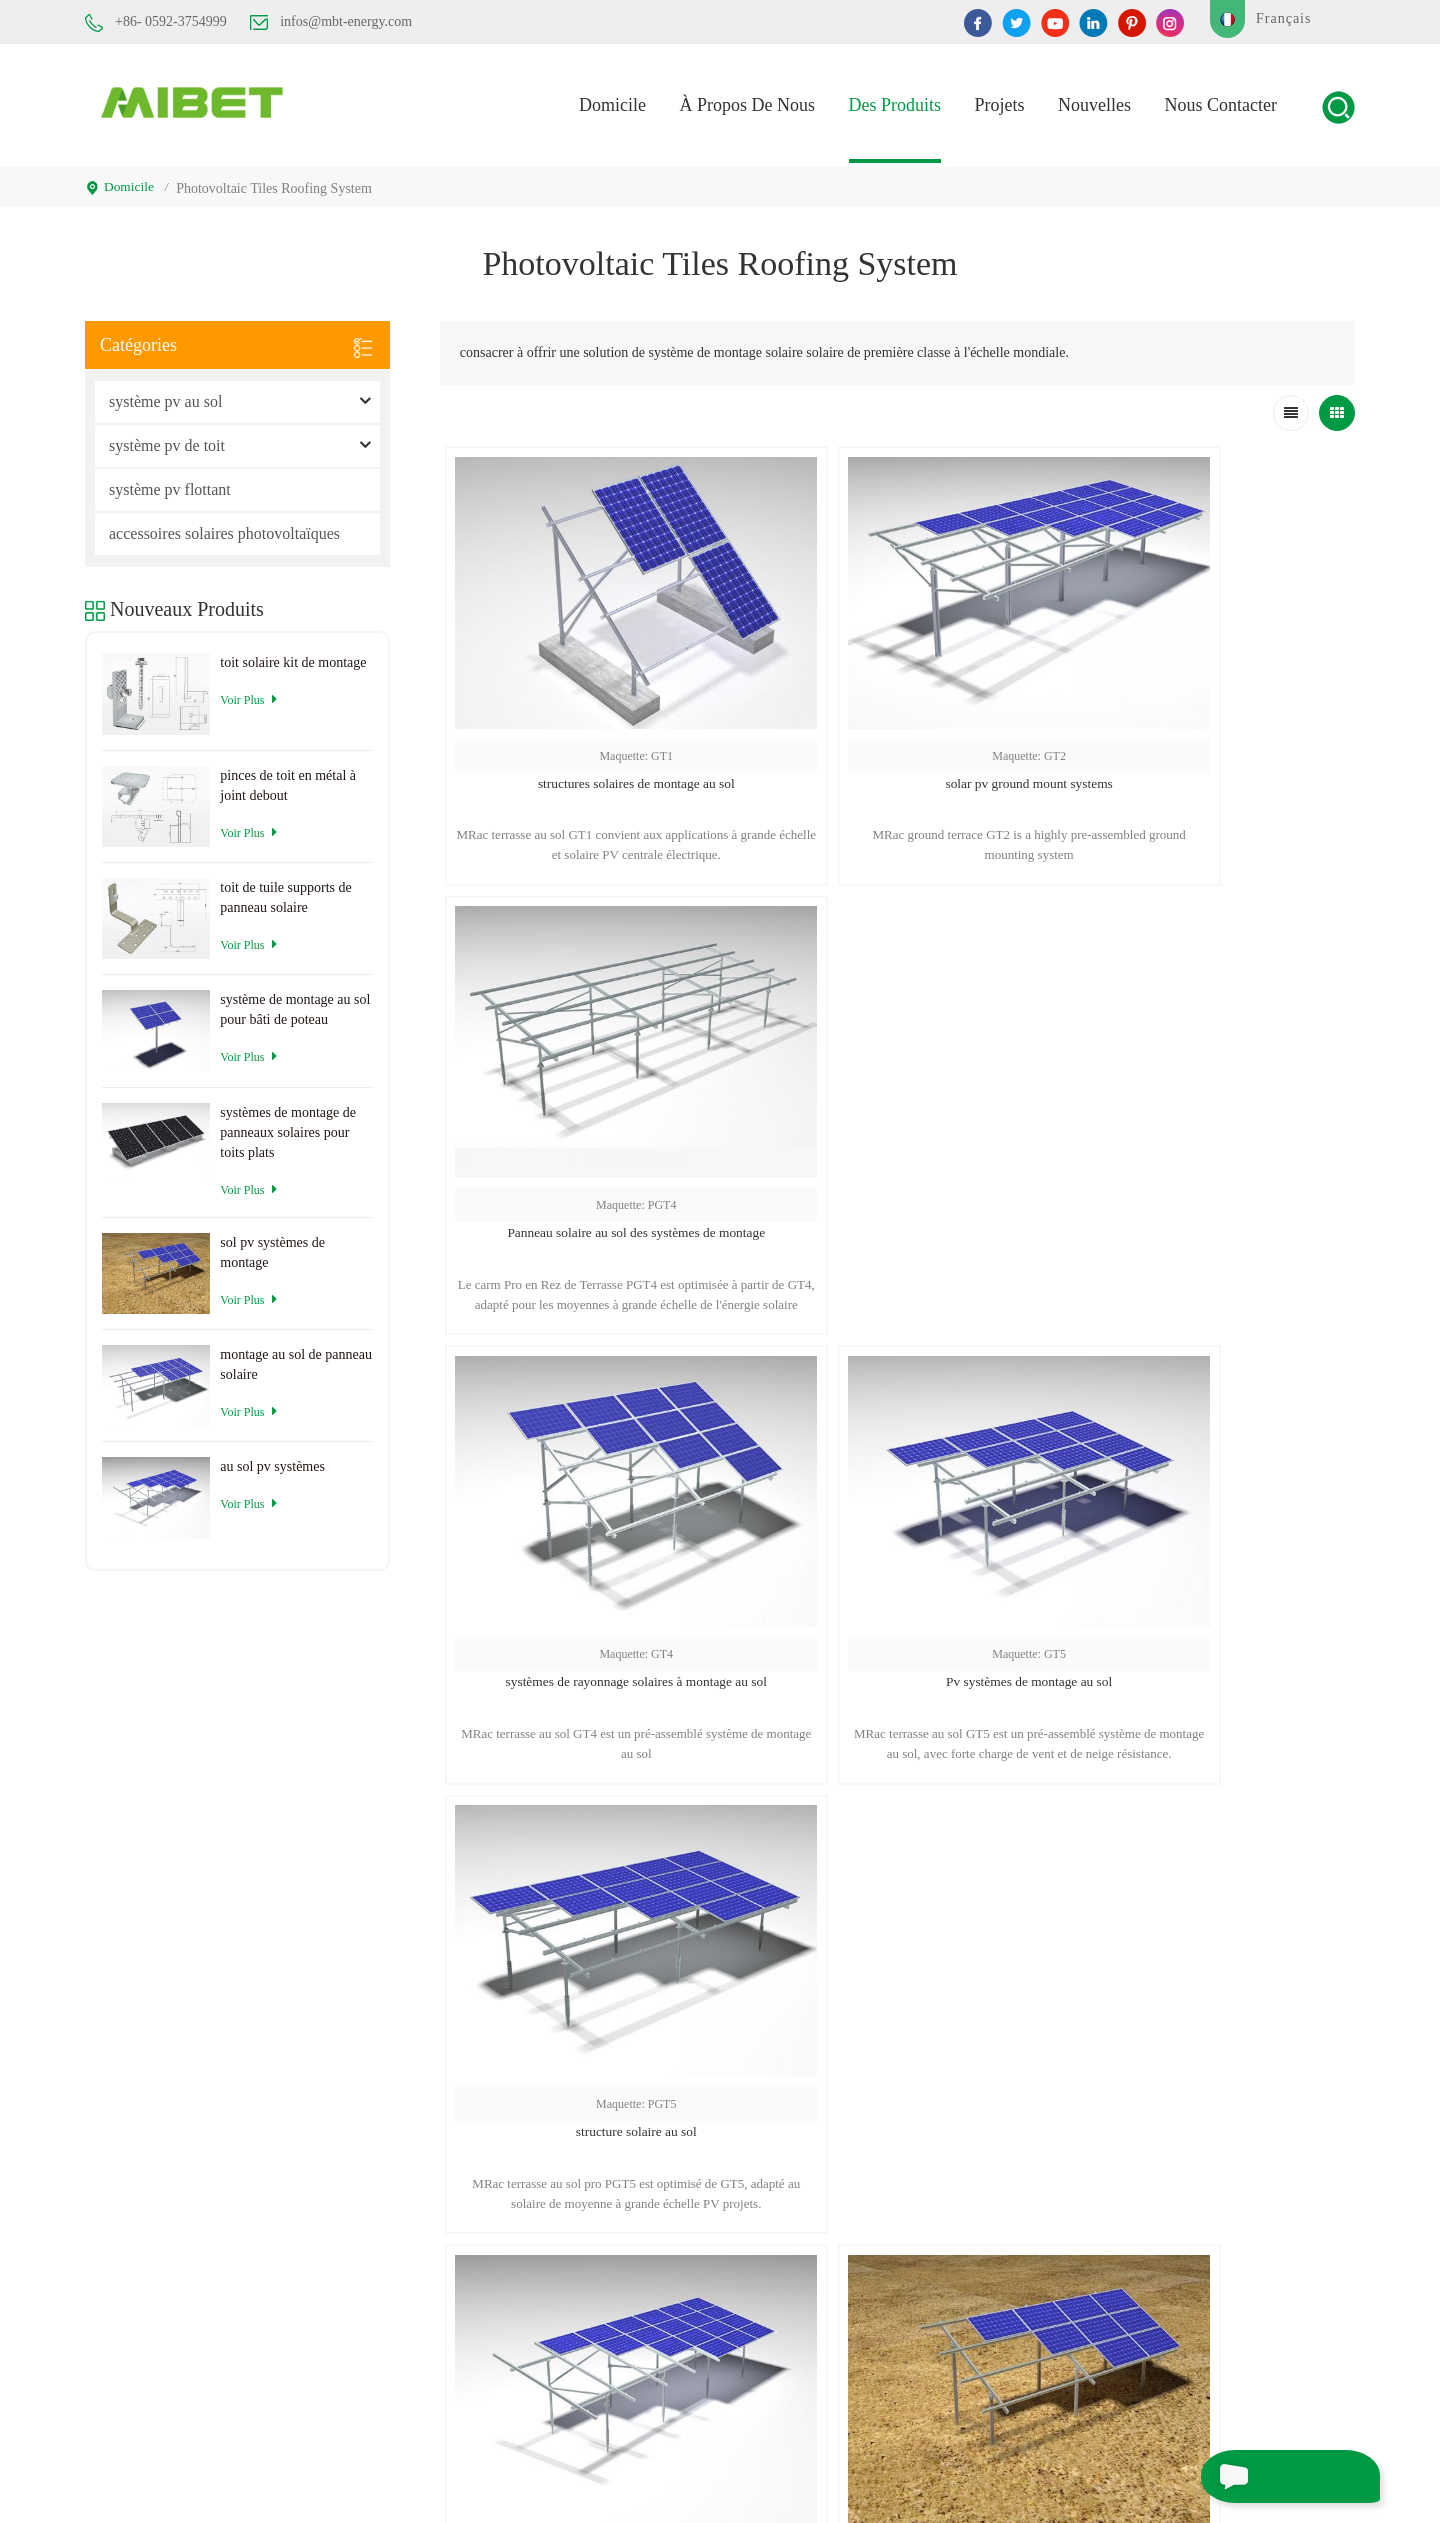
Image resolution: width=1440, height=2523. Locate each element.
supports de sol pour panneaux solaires (1222, 2228)
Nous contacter (1221, 102)
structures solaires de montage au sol (592, 711)
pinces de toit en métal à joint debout (288, 777)
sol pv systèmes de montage (897, 1488)
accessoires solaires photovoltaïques (224, 526)
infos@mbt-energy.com (331, 22)
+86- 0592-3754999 (156, 23)
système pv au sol (165, 394)
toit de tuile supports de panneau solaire (285, 890)
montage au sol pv (1165, 2360)
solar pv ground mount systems (897, 711)
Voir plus (248, 692)
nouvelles (1094, 102)
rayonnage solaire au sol (1182, 2156)
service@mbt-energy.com (702, 2272)
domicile (612, 102)
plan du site (933, 2372)
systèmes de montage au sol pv (1200, 2120)
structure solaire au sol (1202, 1099)
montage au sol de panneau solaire (296, 1357)
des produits (895, 102)
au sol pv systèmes (592, 1488)
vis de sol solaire (1161, 2192)
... (917, 1649)
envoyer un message (1269, 2476)
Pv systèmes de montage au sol (897, 1099)
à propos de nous (950, 2156)
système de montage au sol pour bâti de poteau (295, 1002)
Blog (911, 2336)
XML (786, 2470)
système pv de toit (167, 438)
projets (1000, 102)
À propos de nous (747, 102)
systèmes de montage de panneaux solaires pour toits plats (288, 1124)
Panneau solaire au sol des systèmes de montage (1202, 711)
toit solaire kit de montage (293, 655)
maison (919, 2120)
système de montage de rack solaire (1213, 2324)
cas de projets (939, 2300)
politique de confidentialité (891, 2470)
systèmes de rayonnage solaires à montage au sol (592, 1099)
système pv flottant (170, 482)
